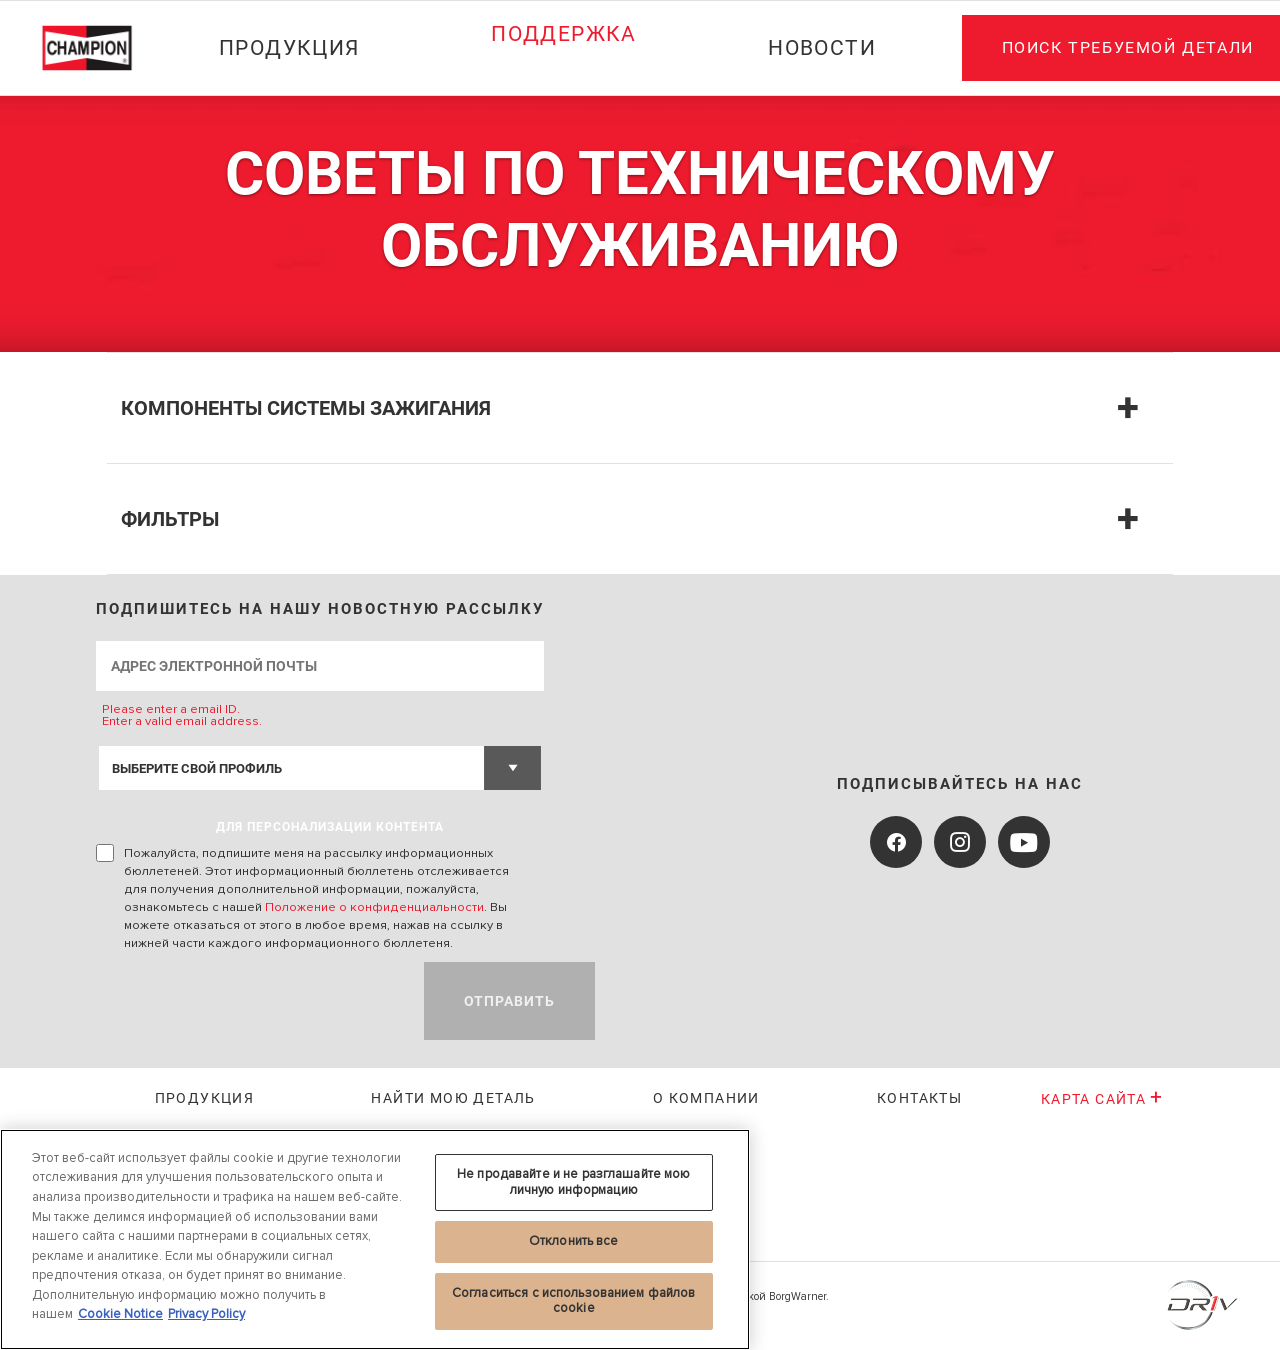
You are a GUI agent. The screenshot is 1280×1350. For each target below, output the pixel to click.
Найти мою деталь (453, 1098)
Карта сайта (1102, 1099)
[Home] (96, 48)
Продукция (289, 48)
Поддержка (564, 34)
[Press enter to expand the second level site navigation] (564, 86)
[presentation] (248, 1001)
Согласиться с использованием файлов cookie (574, 1301)
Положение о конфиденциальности (374, 907)
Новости (822, 48)
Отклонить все (574, 1241)
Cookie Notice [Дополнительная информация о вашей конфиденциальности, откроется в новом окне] (120, 1314)
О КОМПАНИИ (706, 1098)
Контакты (919, 1098)
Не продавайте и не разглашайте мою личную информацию (573, 1182)
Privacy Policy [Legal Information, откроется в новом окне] (206, 1314)
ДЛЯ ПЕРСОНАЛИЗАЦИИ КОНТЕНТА (330, 827)
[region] (375, 1239)
